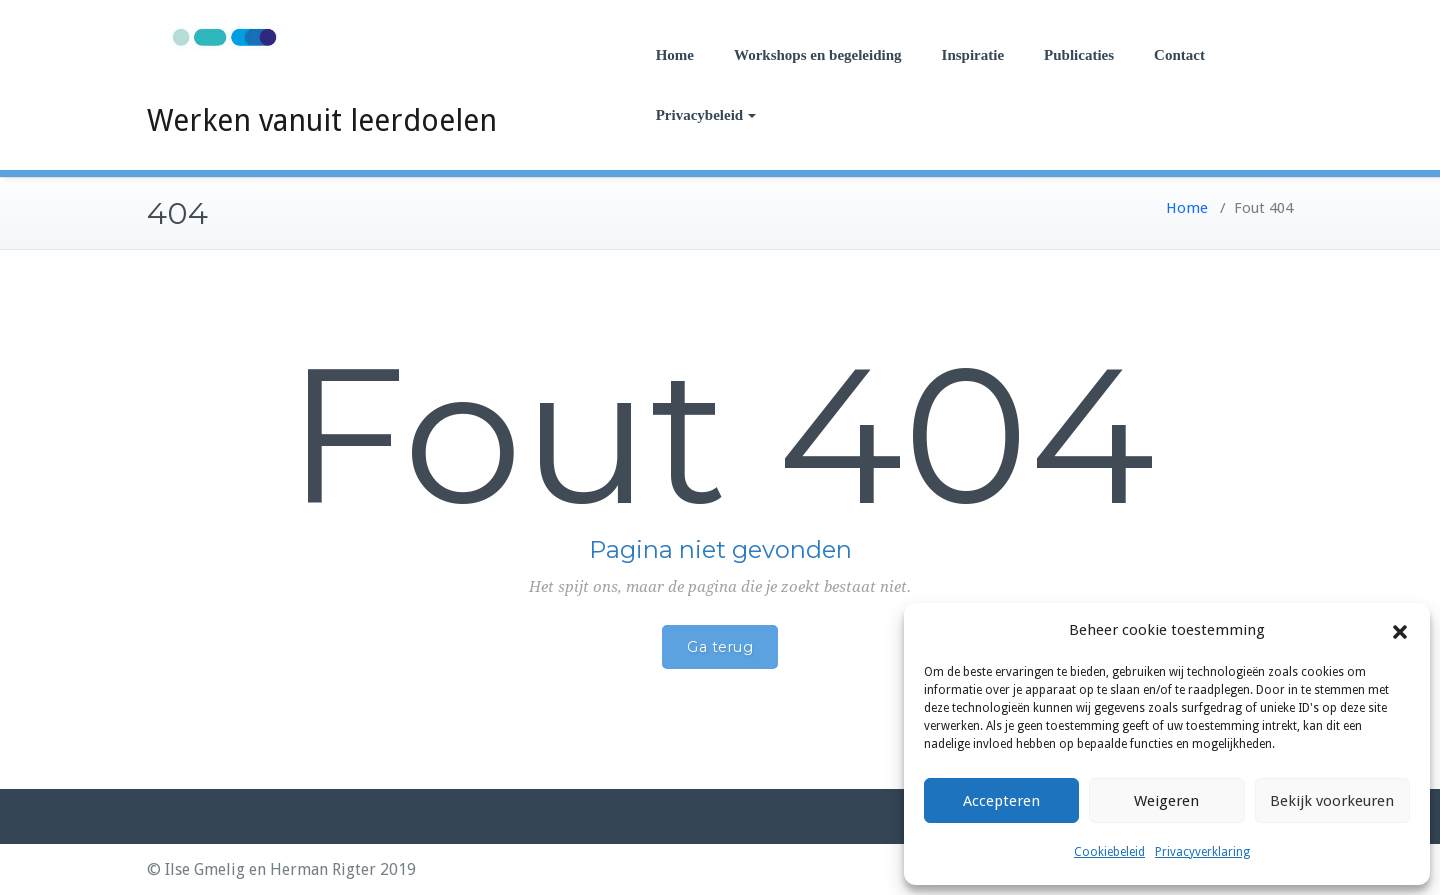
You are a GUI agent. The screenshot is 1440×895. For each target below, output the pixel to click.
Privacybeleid (706, 115)
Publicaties (1079, 55)
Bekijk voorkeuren (1332, 801)
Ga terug (720, 647)
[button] (1400, 631)
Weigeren (1166, 801)
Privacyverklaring (1202, 852)
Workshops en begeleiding (818, 55)
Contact (1179, 55)
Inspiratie (973, 55)
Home (675, 55)
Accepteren (1001, 801)
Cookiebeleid (1109, 852)
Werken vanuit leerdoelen (322, 120)
